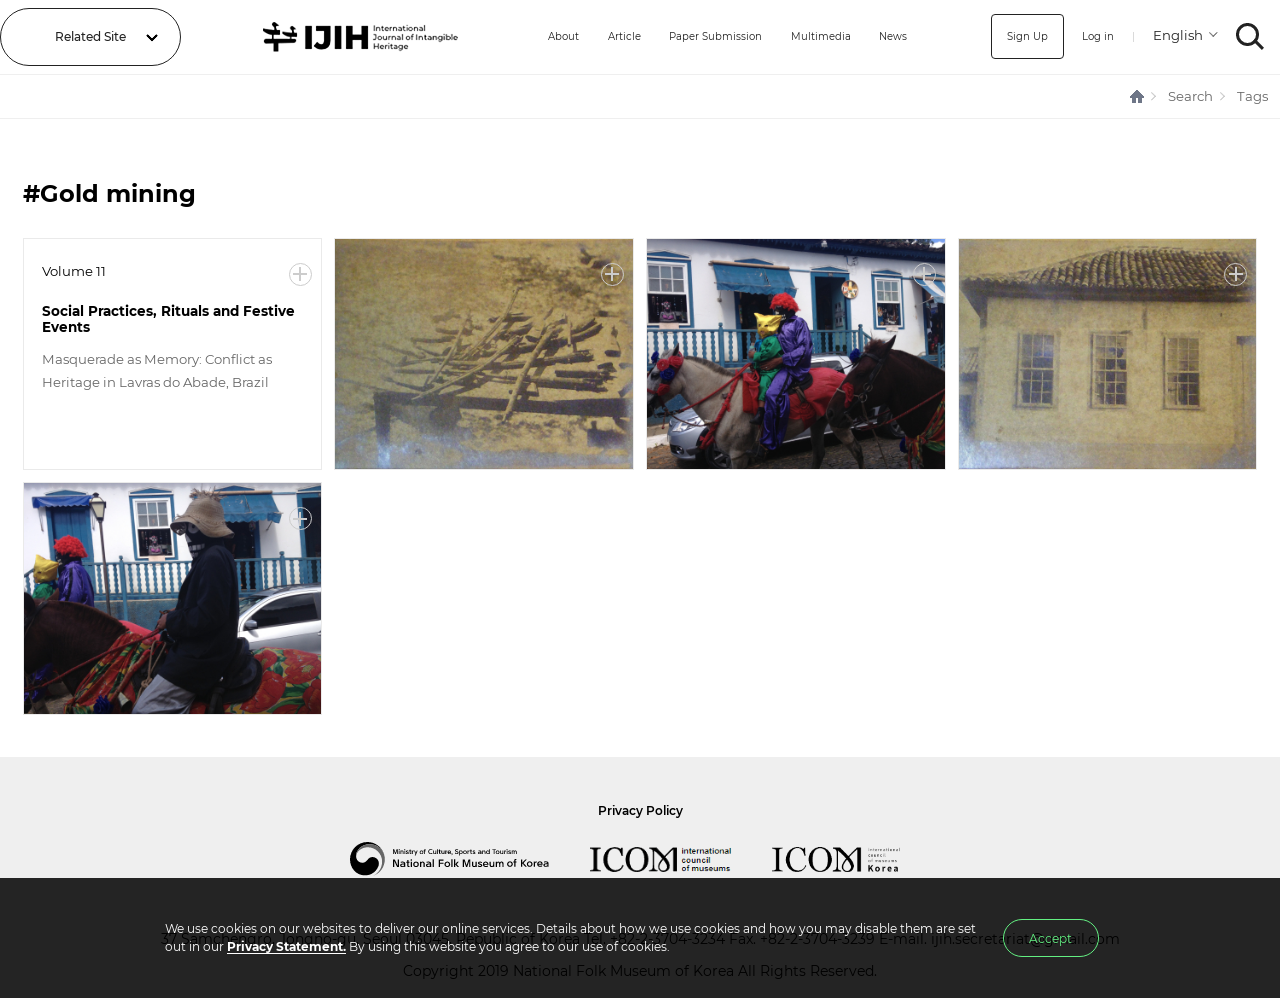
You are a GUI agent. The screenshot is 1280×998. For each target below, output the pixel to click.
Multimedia (817, 36)
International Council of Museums (681, 859)
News (896, 36)
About (530, 36)
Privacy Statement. (286, 946)
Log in (1094, 36)
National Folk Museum (470, 859)
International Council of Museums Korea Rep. (856, 859)
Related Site (90, 36)
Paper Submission (699, 36)
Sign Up (1018, 36)
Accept (1050, 938)
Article (597, 36)
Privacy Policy (640, 810)
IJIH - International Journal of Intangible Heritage (345, 37)
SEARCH (1250, 36)
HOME (1138, 96)
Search (1190, 96)
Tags (1252, 96)
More (300, 274)
